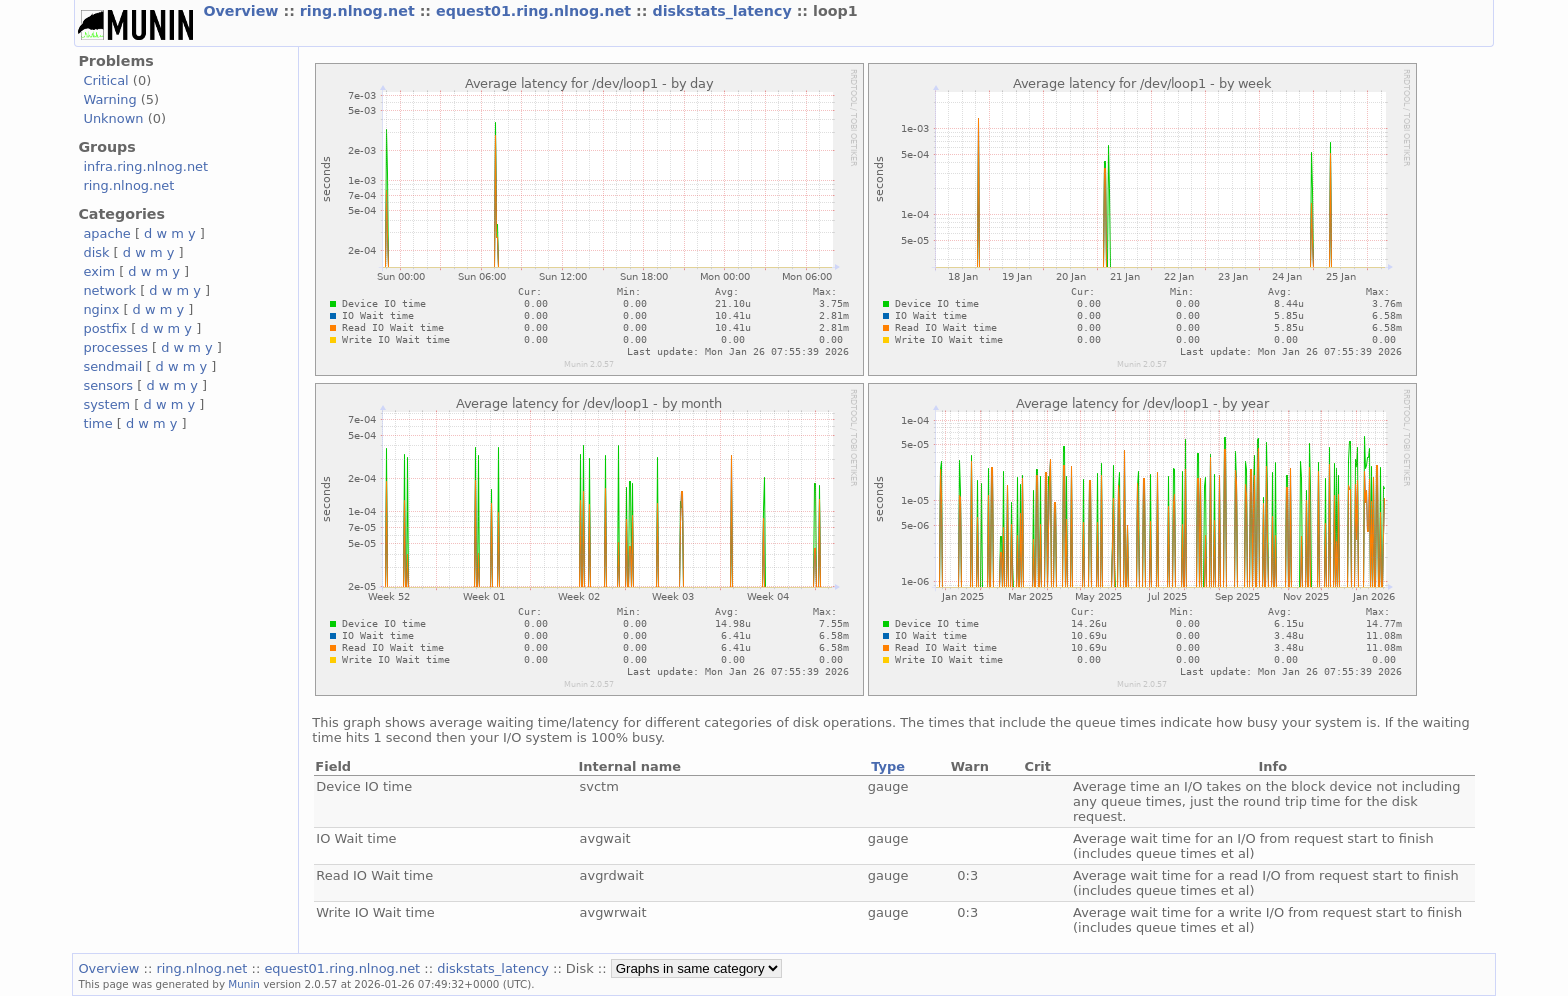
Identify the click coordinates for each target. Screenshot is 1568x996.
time (97, 423)
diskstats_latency (724, 11)
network (109, 290)
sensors (108, 385)
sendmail (112, 366)
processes (115, 347)
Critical (105, 80)
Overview (243, 11)
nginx (101, 309)
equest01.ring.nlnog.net (536, 11)
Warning (109, 99)
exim (99, 271)
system (106, 404)
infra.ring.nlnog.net (145, 166)
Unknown (113, 118)
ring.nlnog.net (360, 11)
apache (106, 233)
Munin (244, 984)
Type (888, 766)
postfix (105, 328)
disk (96, 252)
